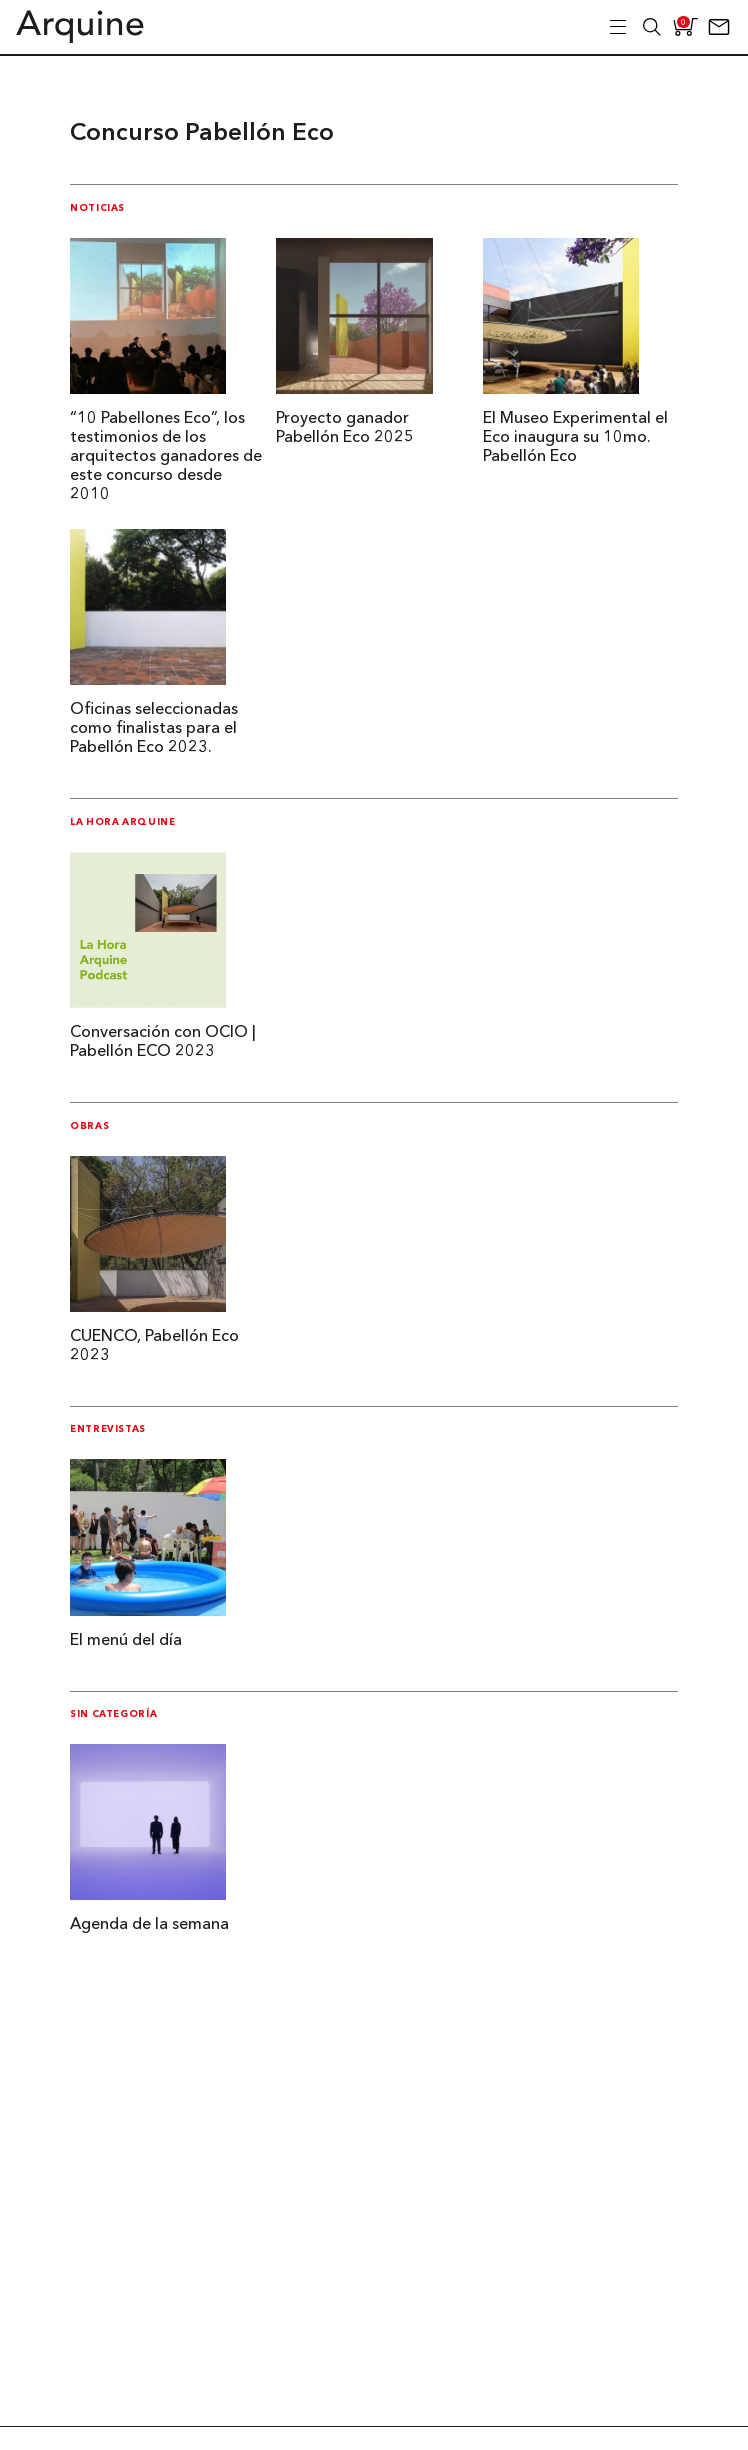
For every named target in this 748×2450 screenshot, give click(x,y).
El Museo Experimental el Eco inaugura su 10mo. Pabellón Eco (575, 438)
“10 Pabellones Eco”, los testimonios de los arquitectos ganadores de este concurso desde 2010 (166, 457)
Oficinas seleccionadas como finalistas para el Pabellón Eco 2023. (154, 729)
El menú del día (126, 1641)
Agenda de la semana (149, 1925)
